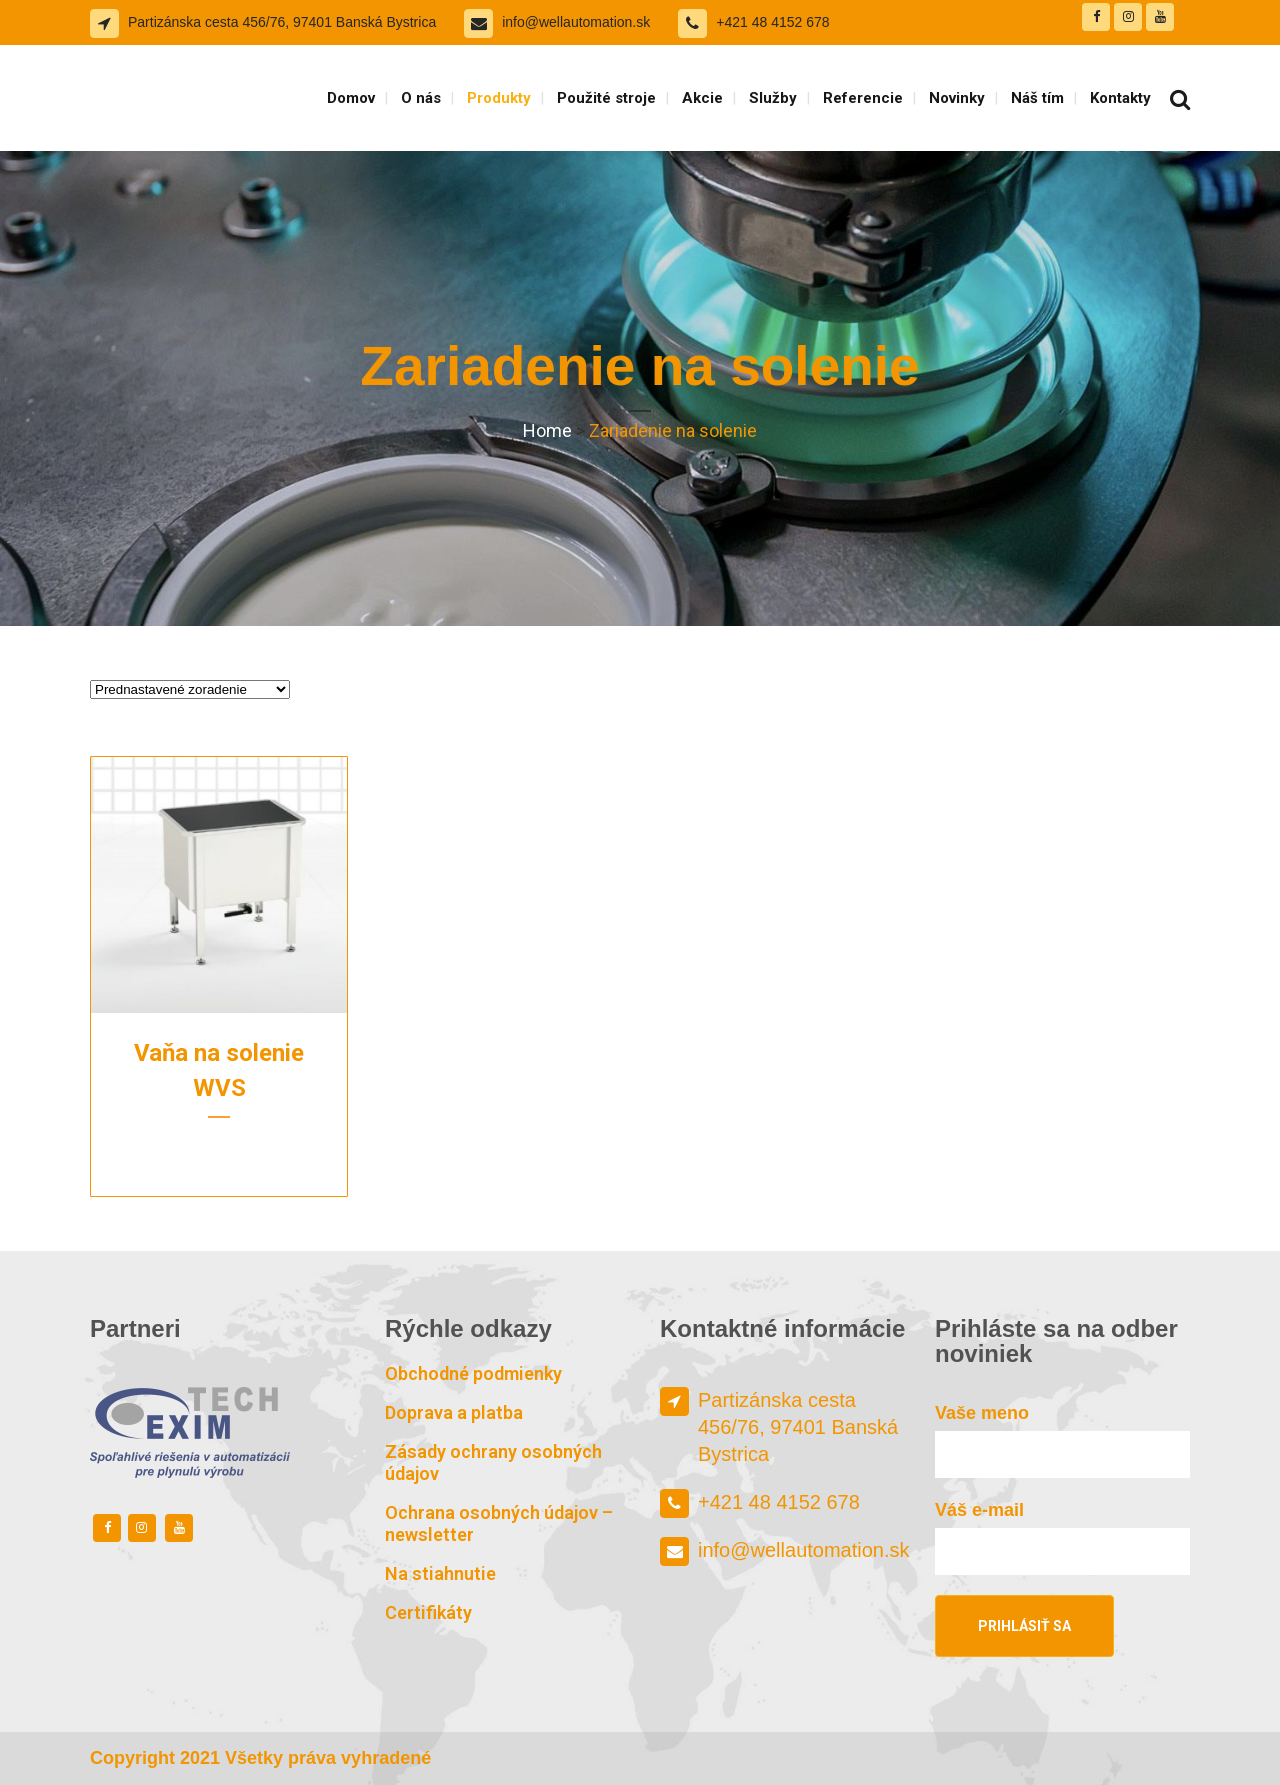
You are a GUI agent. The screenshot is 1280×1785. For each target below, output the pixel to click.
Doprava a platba (454, 1412)
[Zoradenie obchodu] (190, 689)
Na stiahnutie (440, 1573)
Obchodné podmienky (473, 1373)
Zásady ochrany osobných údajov (493, 1462)
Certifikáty (428, 1612)
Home (547, 430)
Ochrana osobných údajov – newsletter (499, 1523)
